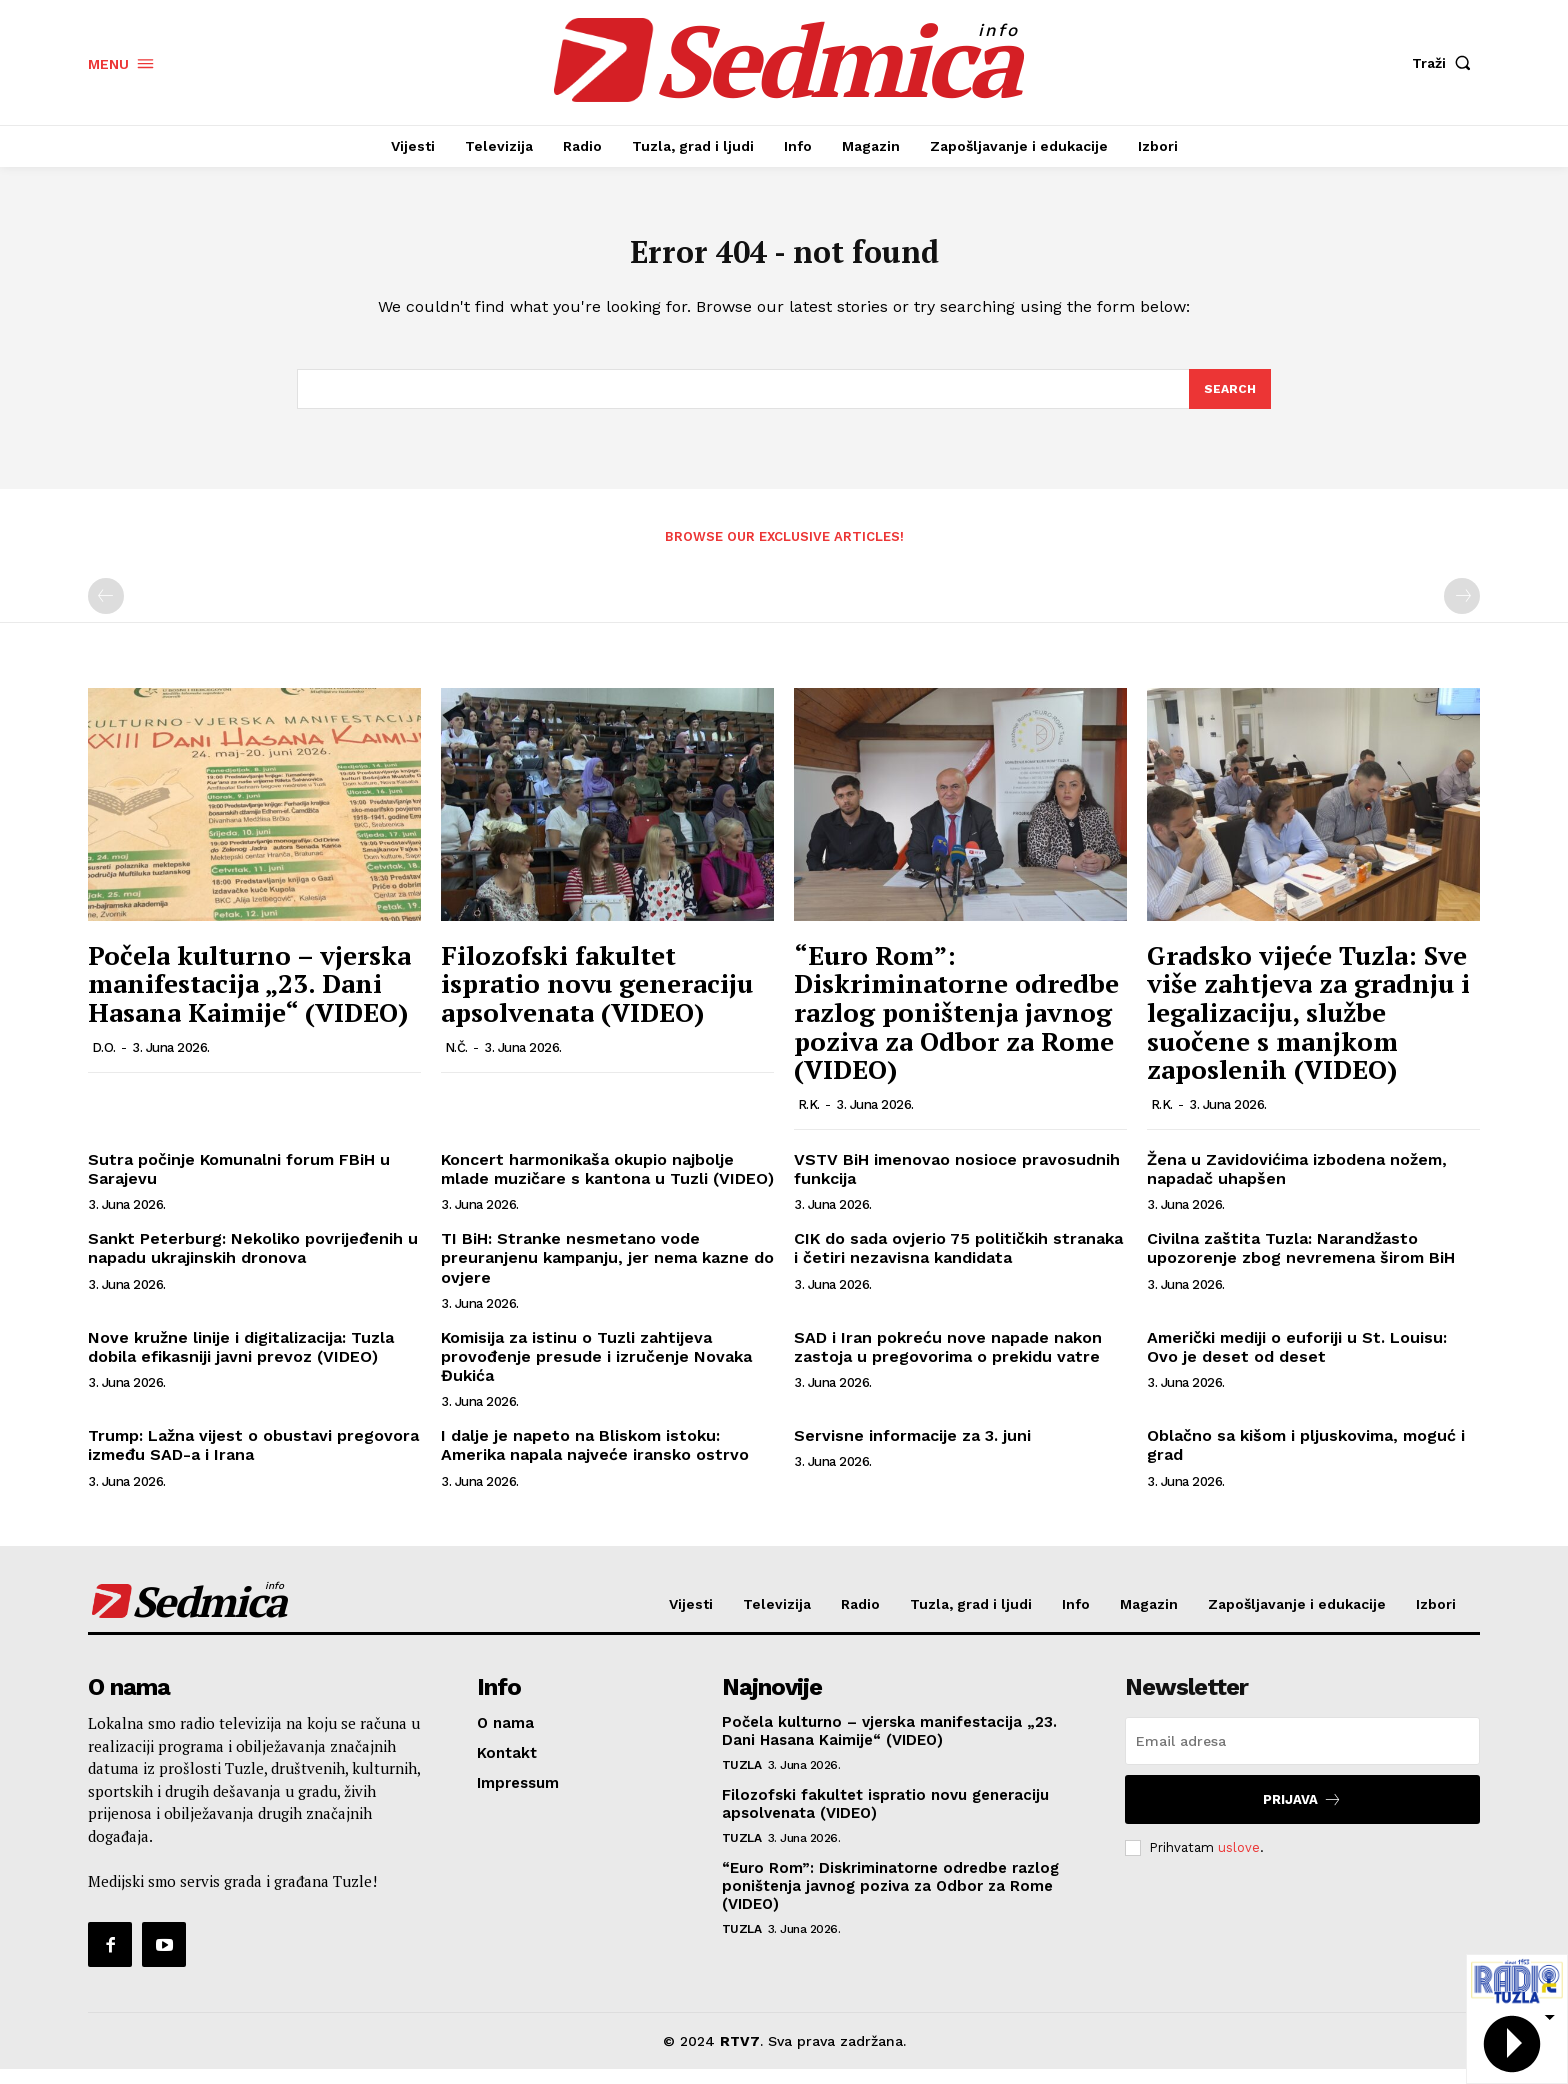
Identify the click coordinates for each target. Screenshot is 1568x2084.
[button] (1446, 63)
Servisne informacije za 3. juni (912, 1450)
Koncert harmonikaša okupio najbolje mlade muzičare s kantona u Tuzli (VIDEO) (607, 1184)
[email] (1302, 1756)
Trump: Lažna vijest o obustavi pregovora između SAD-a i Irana (253, 1460)
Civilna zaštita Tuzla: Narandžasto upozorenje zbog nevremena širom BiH (1301, 1263)
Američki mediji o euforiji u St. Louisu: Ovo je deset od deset (1297, 1362)
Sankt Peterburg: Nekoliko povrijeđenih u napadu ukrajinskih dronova (253, 1263)
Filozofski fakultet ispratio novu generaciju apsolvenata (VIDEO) (597, 998)
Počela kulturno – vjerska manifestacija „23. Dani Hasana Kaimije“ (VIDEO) (249, 998)
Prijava (1302, 1814)
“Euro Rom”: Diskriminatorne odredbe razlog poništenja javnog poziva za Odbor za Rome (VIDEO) (956, 1027)
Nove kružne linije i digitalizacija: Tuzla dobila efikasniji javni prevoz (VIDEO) (241, 1362)
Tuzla (742, 1780)
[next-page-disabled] (1462, 611)
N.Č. (456, 1061)
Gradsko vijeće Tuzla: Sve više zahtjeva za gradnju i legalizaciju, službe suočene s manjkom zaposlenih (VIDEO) (1308, 1027)
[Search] (1229, 402)
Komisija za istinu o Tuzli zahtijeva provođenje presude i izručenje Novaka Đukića (596, 1371)
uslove (1239, 1862)
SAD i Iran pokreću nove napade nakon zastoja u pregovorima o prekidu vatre (948, 1362)
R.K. (809, 1119)
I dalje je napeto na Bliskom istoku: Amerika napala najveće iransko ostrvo (595, 1460)
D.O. (104, 1061)
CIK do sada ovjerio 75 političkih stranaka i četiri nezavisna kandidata (958, 1263)
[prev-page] (106, 611)
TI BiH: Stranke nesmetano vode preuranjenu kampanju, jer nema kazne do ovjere (607, 1272)
